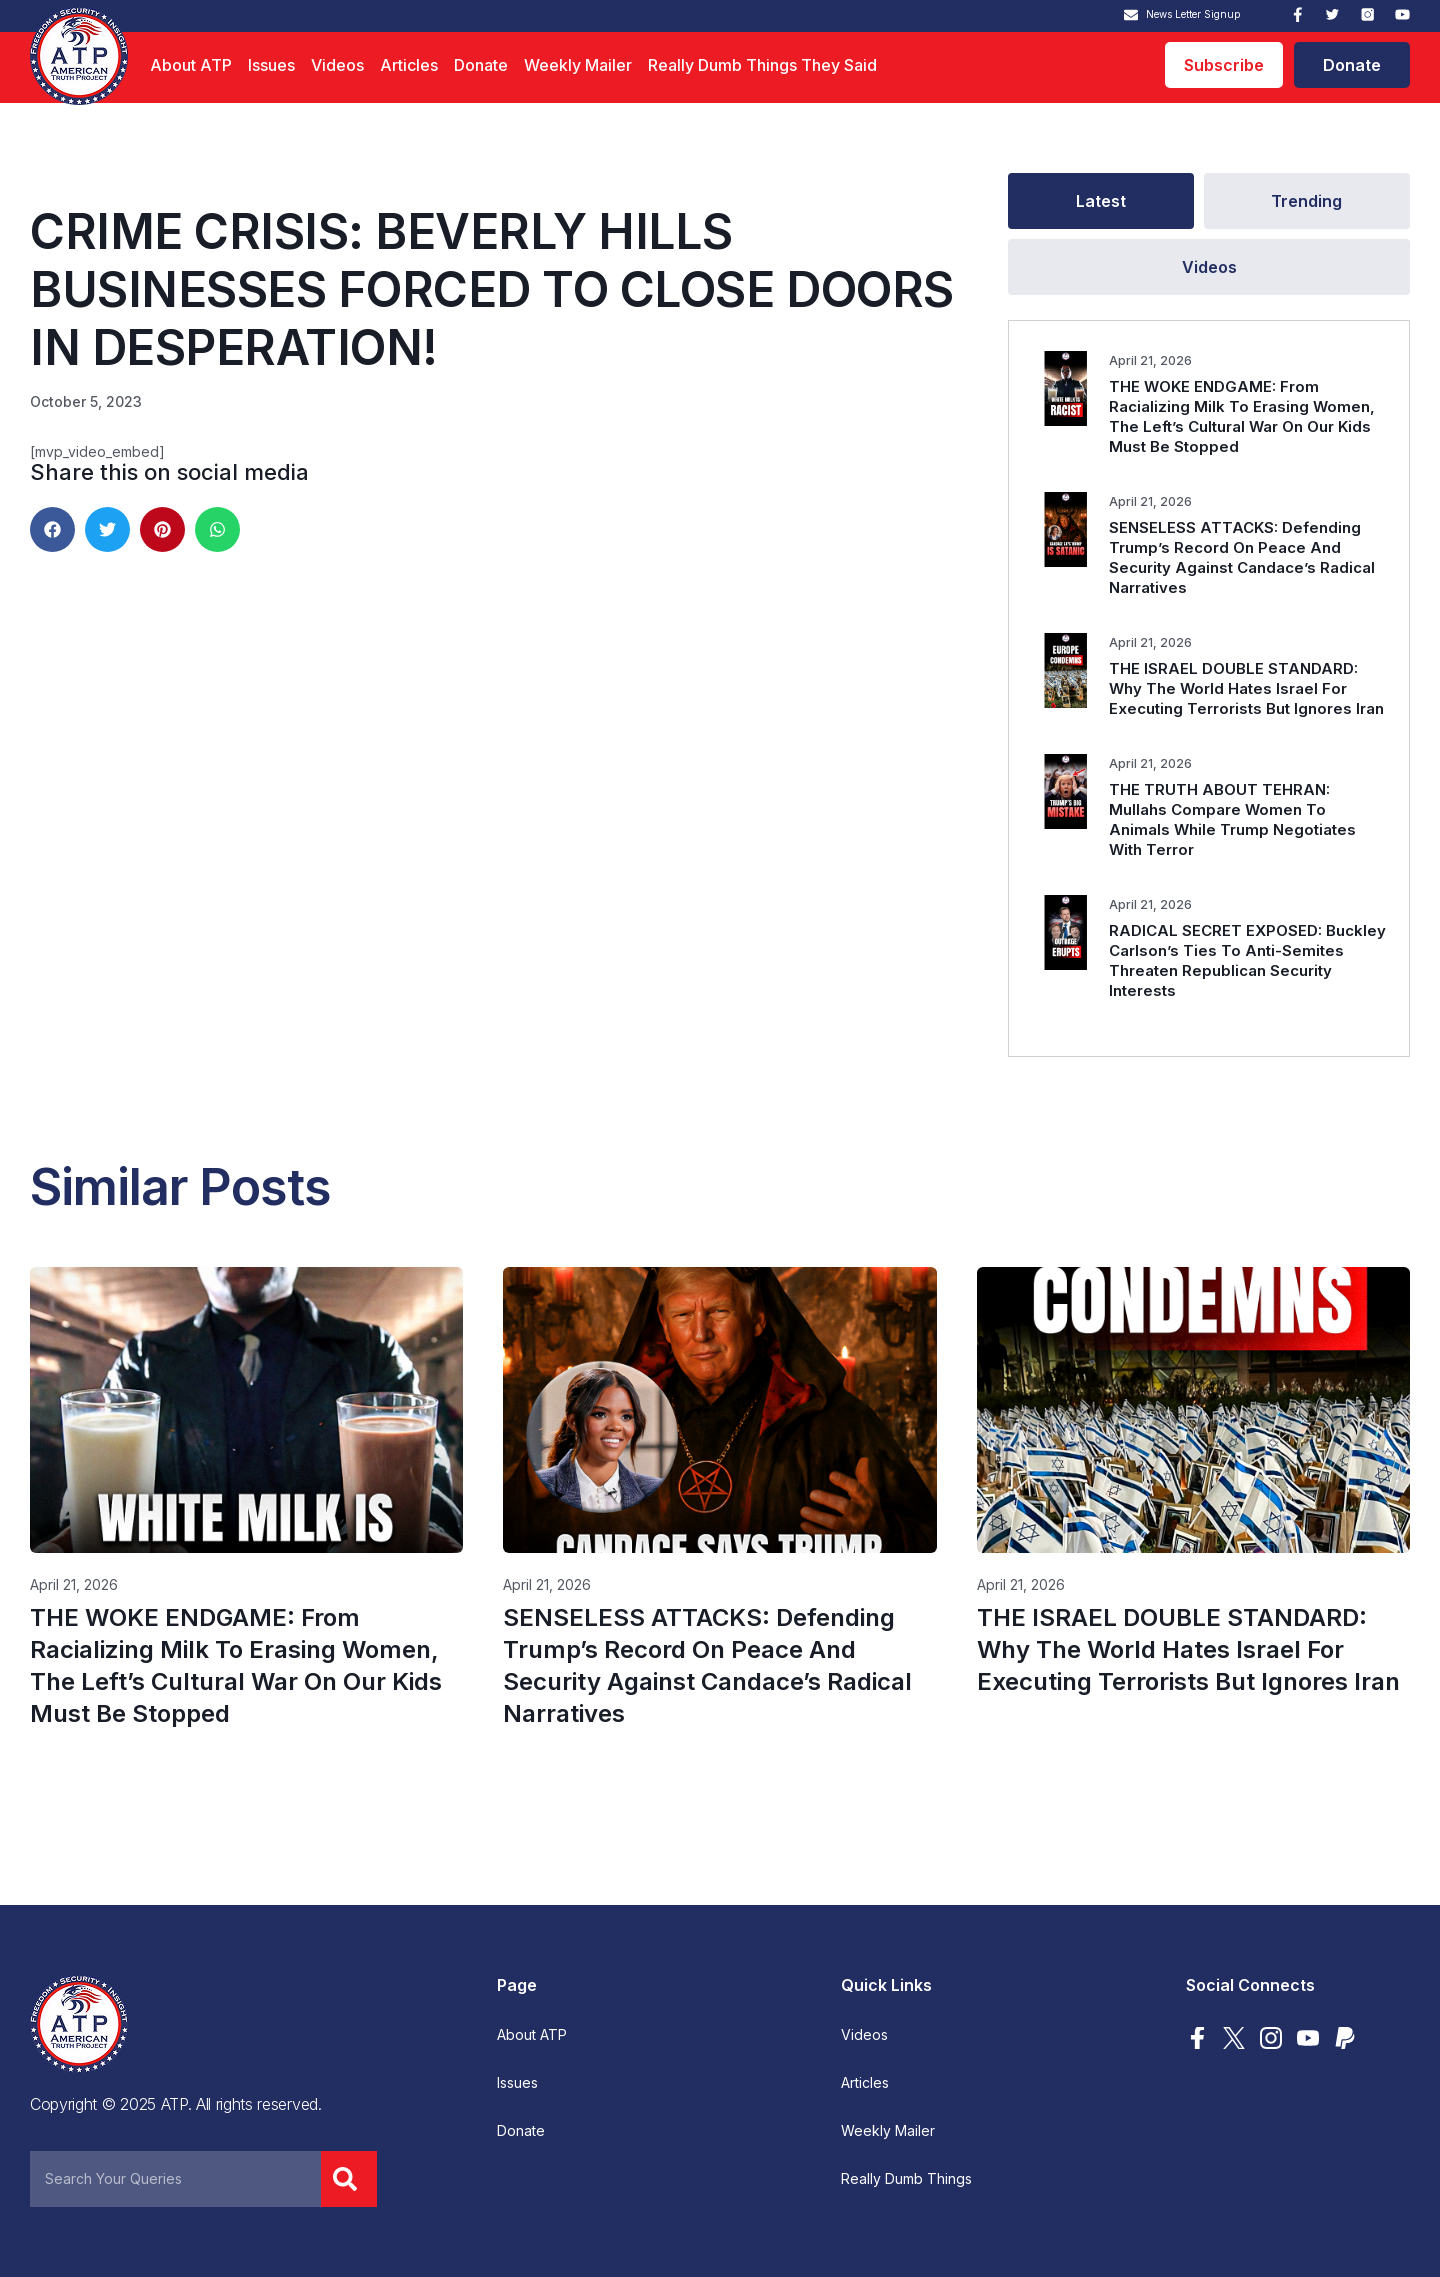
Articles (409, 65)
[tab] (1101, 201)
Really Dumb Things (906, 2179)
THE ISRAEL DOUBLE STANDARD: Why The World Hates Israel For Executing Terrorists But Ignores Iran (1246, 688)
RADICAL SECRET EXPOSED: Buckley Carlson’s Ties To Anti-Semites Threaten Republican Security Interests (1247, 960)
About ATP (191, 65)
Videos (337, 65)
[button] (52, 529)
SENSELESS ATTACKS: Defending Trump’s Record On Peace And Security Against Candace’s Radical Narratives (1242, 557)
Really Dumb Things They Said (762, 65)
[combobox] (175, 2179)
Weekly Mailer (578, 65)
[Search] (349, 2179)
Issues (271, 65)
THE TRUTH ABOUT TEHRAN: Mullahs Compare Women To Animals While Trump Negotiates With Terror (1232, 819)
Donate (481, 65)
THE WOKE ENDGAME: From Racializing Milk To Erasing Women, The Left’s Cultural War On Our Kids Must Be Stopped (1242, 416)
